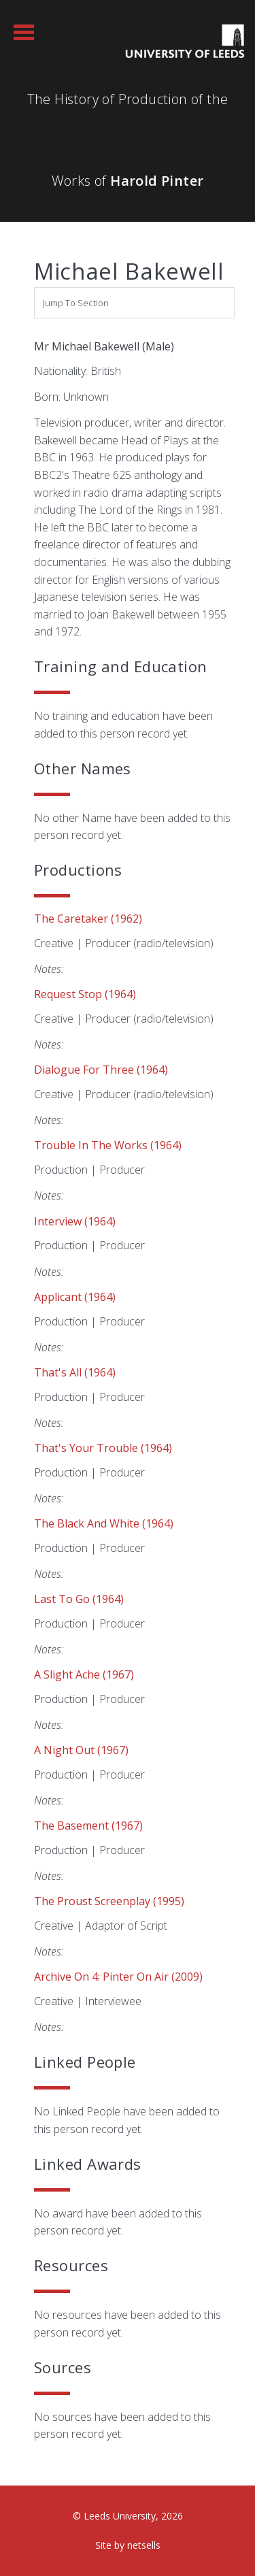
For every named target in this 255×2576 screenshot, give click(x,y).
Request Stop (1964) (85, 994)
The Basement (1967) (88, 1825)
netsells (143, 2545)
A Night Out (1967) (81, 1750)
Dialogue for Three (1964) (101, 1069)
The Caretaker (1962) (88, 918)
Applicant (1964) (75, 1296)
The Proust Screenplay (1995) (109, 1901)
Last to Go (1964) (79, 1598)
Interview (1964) (75, 1221)
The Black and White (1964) (103, 1523)
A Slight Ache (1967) (84, 1674)
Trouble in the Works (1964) (108, 1145)
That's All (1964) (75, 1372)
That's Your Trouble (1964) (103, 1447)
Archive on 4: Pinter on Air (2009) (118, 1976)
